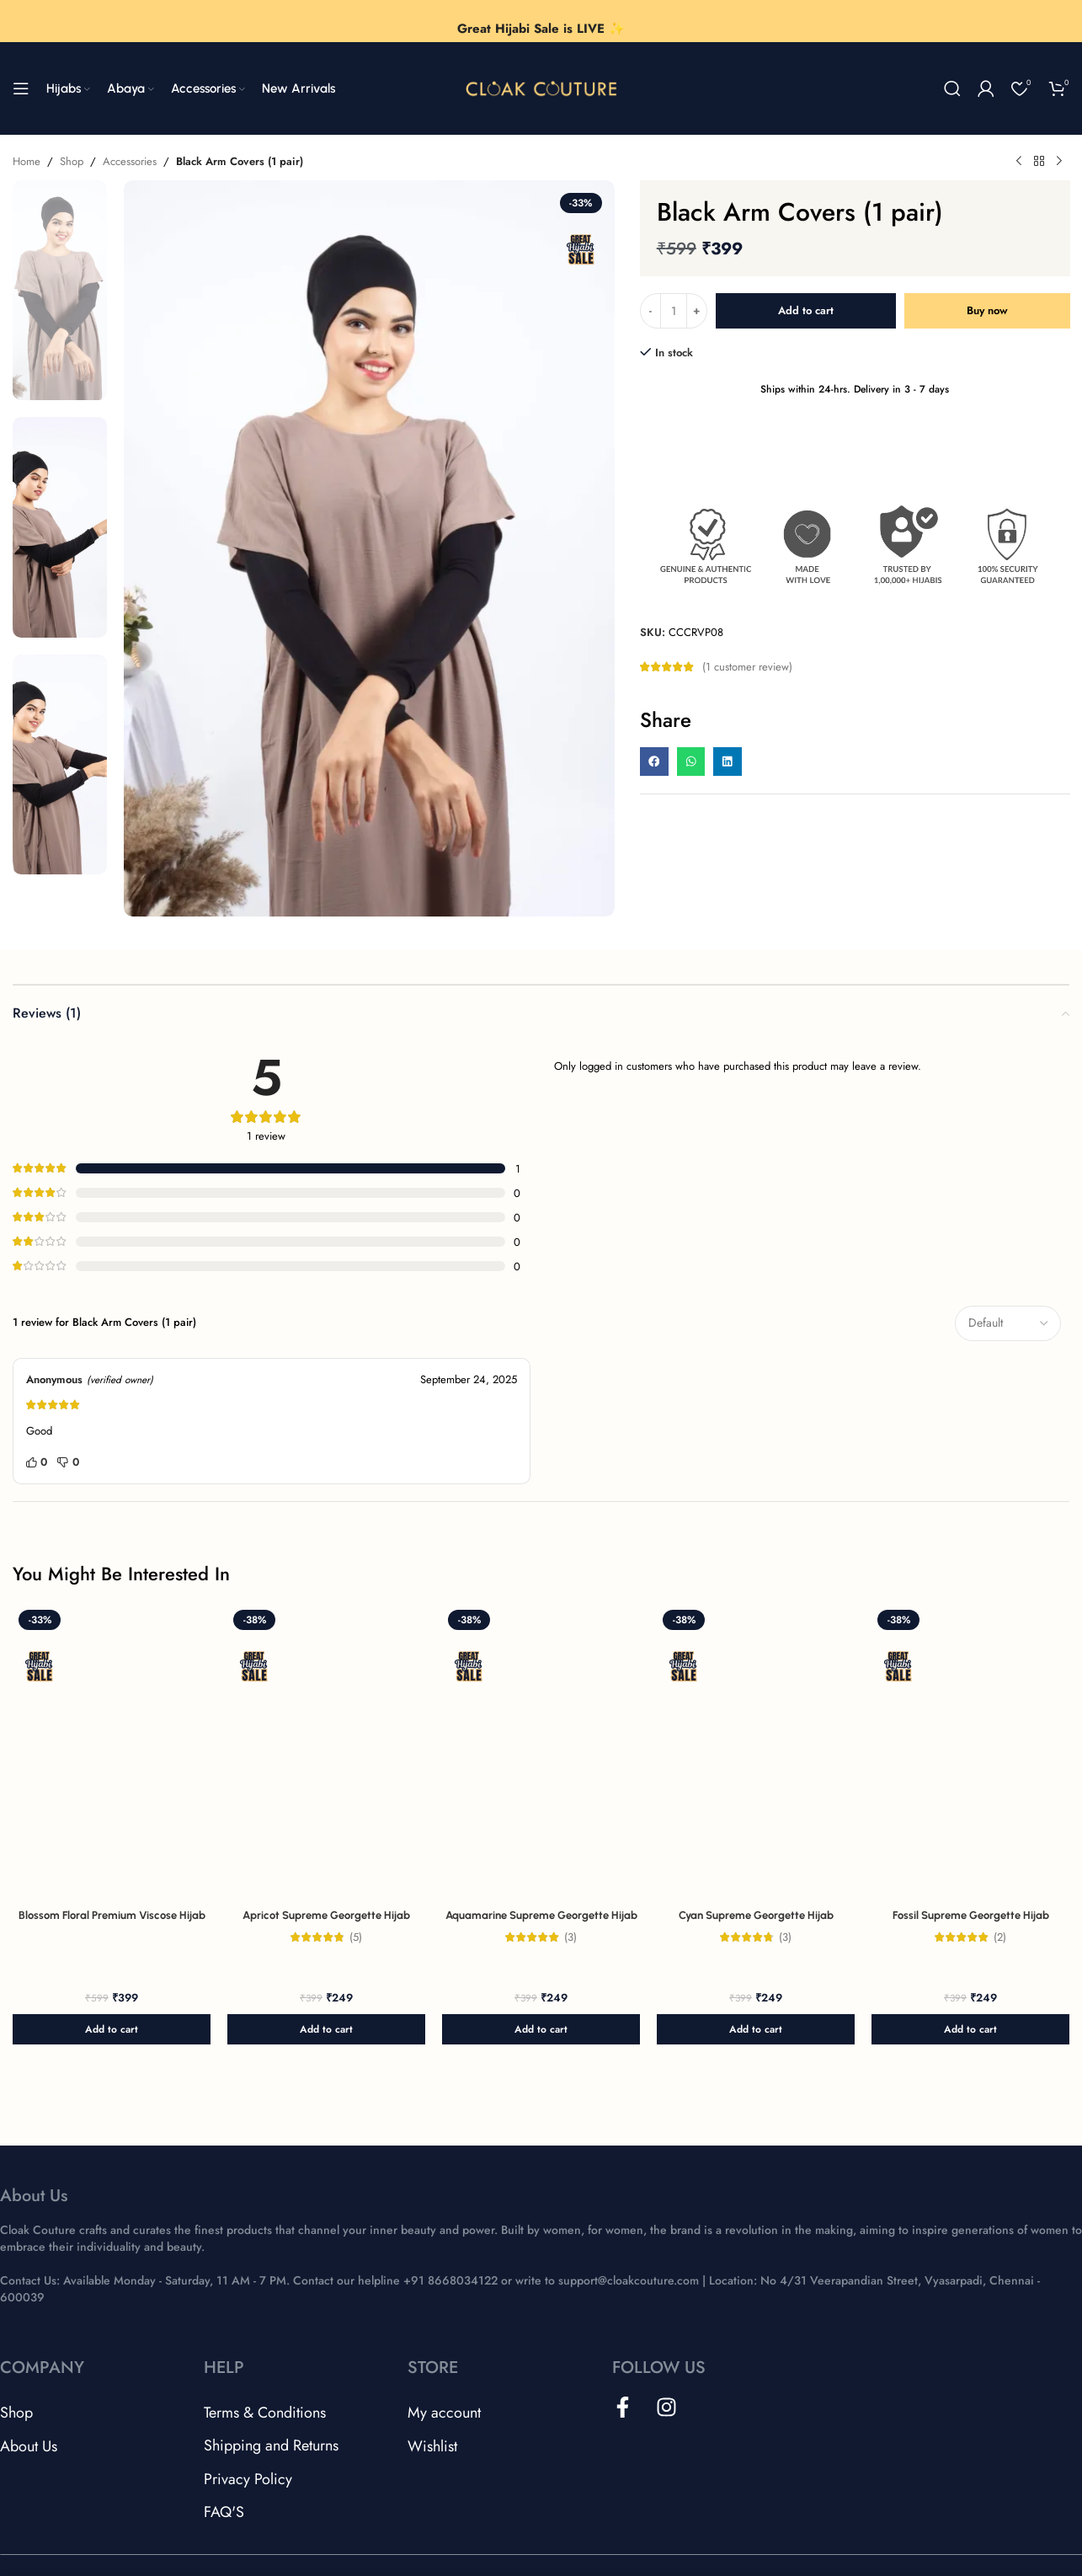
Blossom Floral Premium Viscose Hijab (112, 1915)
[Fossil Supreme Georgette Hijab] (970, 1752)
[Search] (952, 88)
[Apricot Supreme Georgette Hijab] (326, 1752)
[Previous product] (1019, 162)
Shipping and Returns (271, 2445)
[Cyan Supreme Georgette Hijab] (756, 1752)
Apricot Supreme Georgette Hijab (326, 1915)
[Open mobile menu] (21, 88)
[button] (654, 761)
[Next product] (1059, 162)
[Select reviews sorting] (1008, 1323)
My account (444, 2413)
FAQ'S (224, 2512)
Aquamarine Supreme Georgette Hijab (541, 1915)
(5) (355, 1937)
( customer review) (747, 667)
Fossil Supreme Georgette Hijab (971, 1915)
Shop (71, 161)
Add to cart (806, 310)
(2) (1000, 1937)
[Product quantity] (673, 311)
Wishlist (432, 2446)
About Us (28, 2446)
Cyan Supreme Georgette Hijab (756, 1915)
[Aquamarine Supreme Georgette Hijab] (541, 1752)
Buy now (987, 310)
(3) (570, 1937)
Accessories (130, 161)
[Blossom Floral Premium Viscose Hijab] (112, 1752)
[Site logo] (541, 87)
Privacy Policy (248, 2479)
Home (26, 161)
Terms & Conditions (265, 2413)
